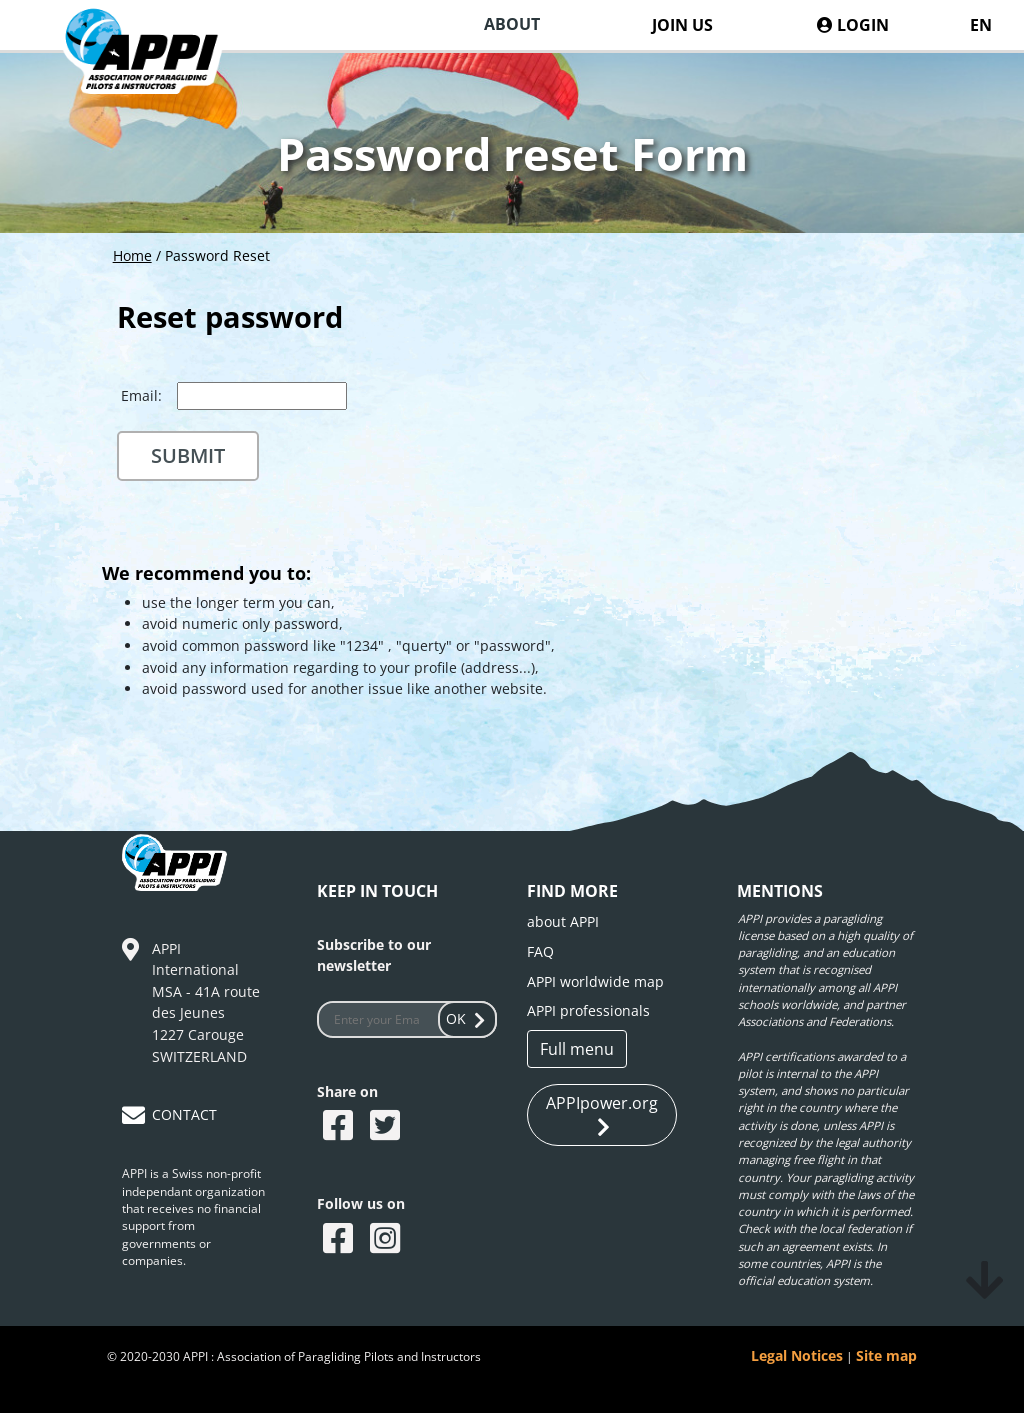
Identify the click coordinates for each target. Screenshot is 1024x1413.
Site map (886, 1355)
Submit (188, 455)
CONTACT (184, 1114)
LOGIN (853, 25)
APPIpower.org (602, 1115)
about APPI (563, 921)
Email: (141, 395)
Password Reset (217, 255)
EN (981, 25)
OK (468, 1018)
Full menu (577, 1049)
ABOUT (512, 24)
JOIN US (682, 25)
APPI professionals (588, 1010)
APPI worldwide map (595, 981)
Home (132, 255)
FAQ (540, 951)
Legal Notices (797, 1355)
